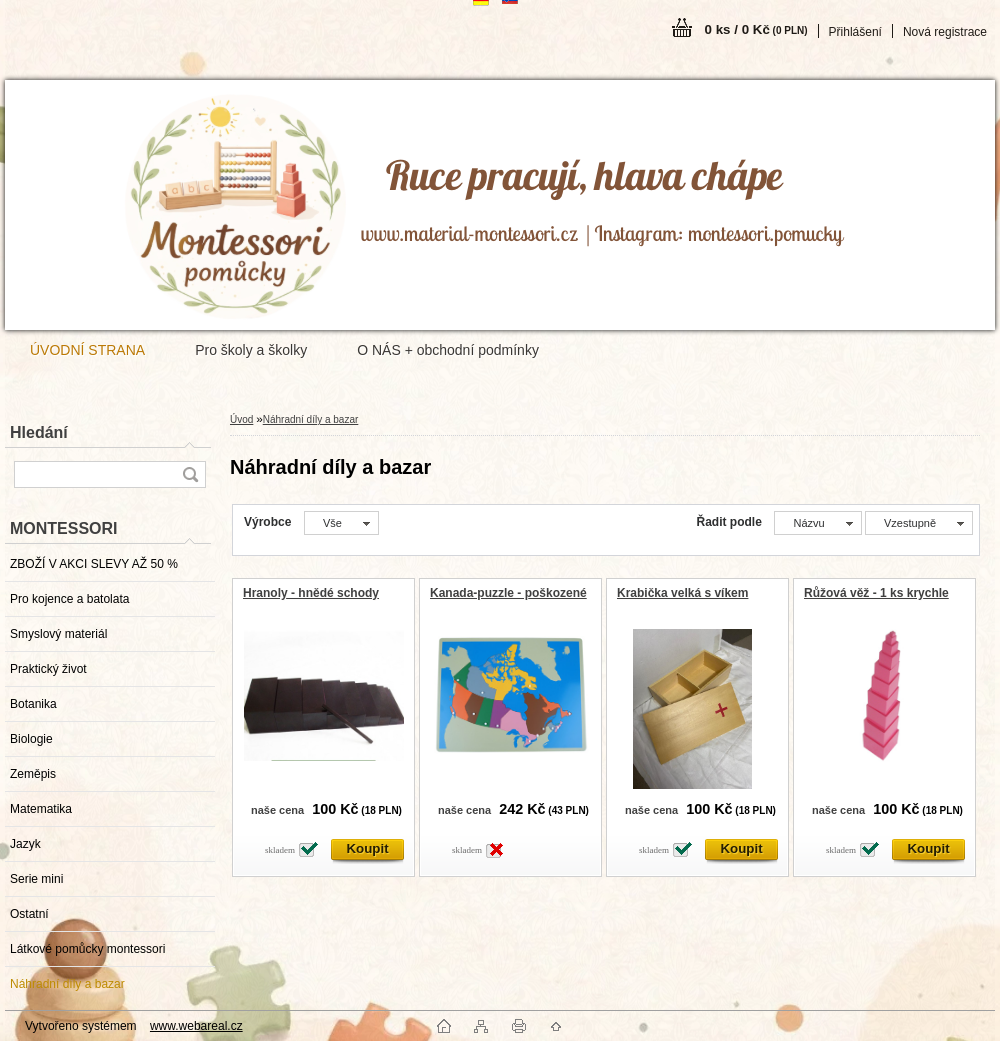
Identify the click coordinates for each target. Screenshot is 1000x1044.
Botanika (33, 704)
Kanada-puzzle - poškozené (508, 593)
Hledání (39, 432)
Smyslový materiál (58, 634)
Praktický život (48, 669)
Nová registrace (945, 32)
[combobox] (817, 523)
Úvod (241, 419)
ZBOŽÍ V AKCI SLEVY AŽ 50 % (94, 564)
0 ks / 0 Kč (756, 29)
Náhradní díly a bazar (67, 984)
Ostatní (29, 914)
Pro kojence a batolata (69, 599)
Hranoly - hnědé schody (311, 593)
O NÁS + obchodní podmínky (448, 350)
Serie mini (36, 879)
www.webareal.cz (196, 1026)
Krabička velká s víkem (682, 593)
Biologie (31, 739)
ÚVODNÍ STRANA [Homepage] (87, 350)
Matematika (41, 809)
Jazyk (25, 844)
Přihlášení (855, 32)
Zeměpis (33, 774)
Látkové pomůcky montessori (87, 949)
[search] (190, 474)
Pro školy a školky (251, 350)
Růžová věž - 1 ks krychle (876, 593)
